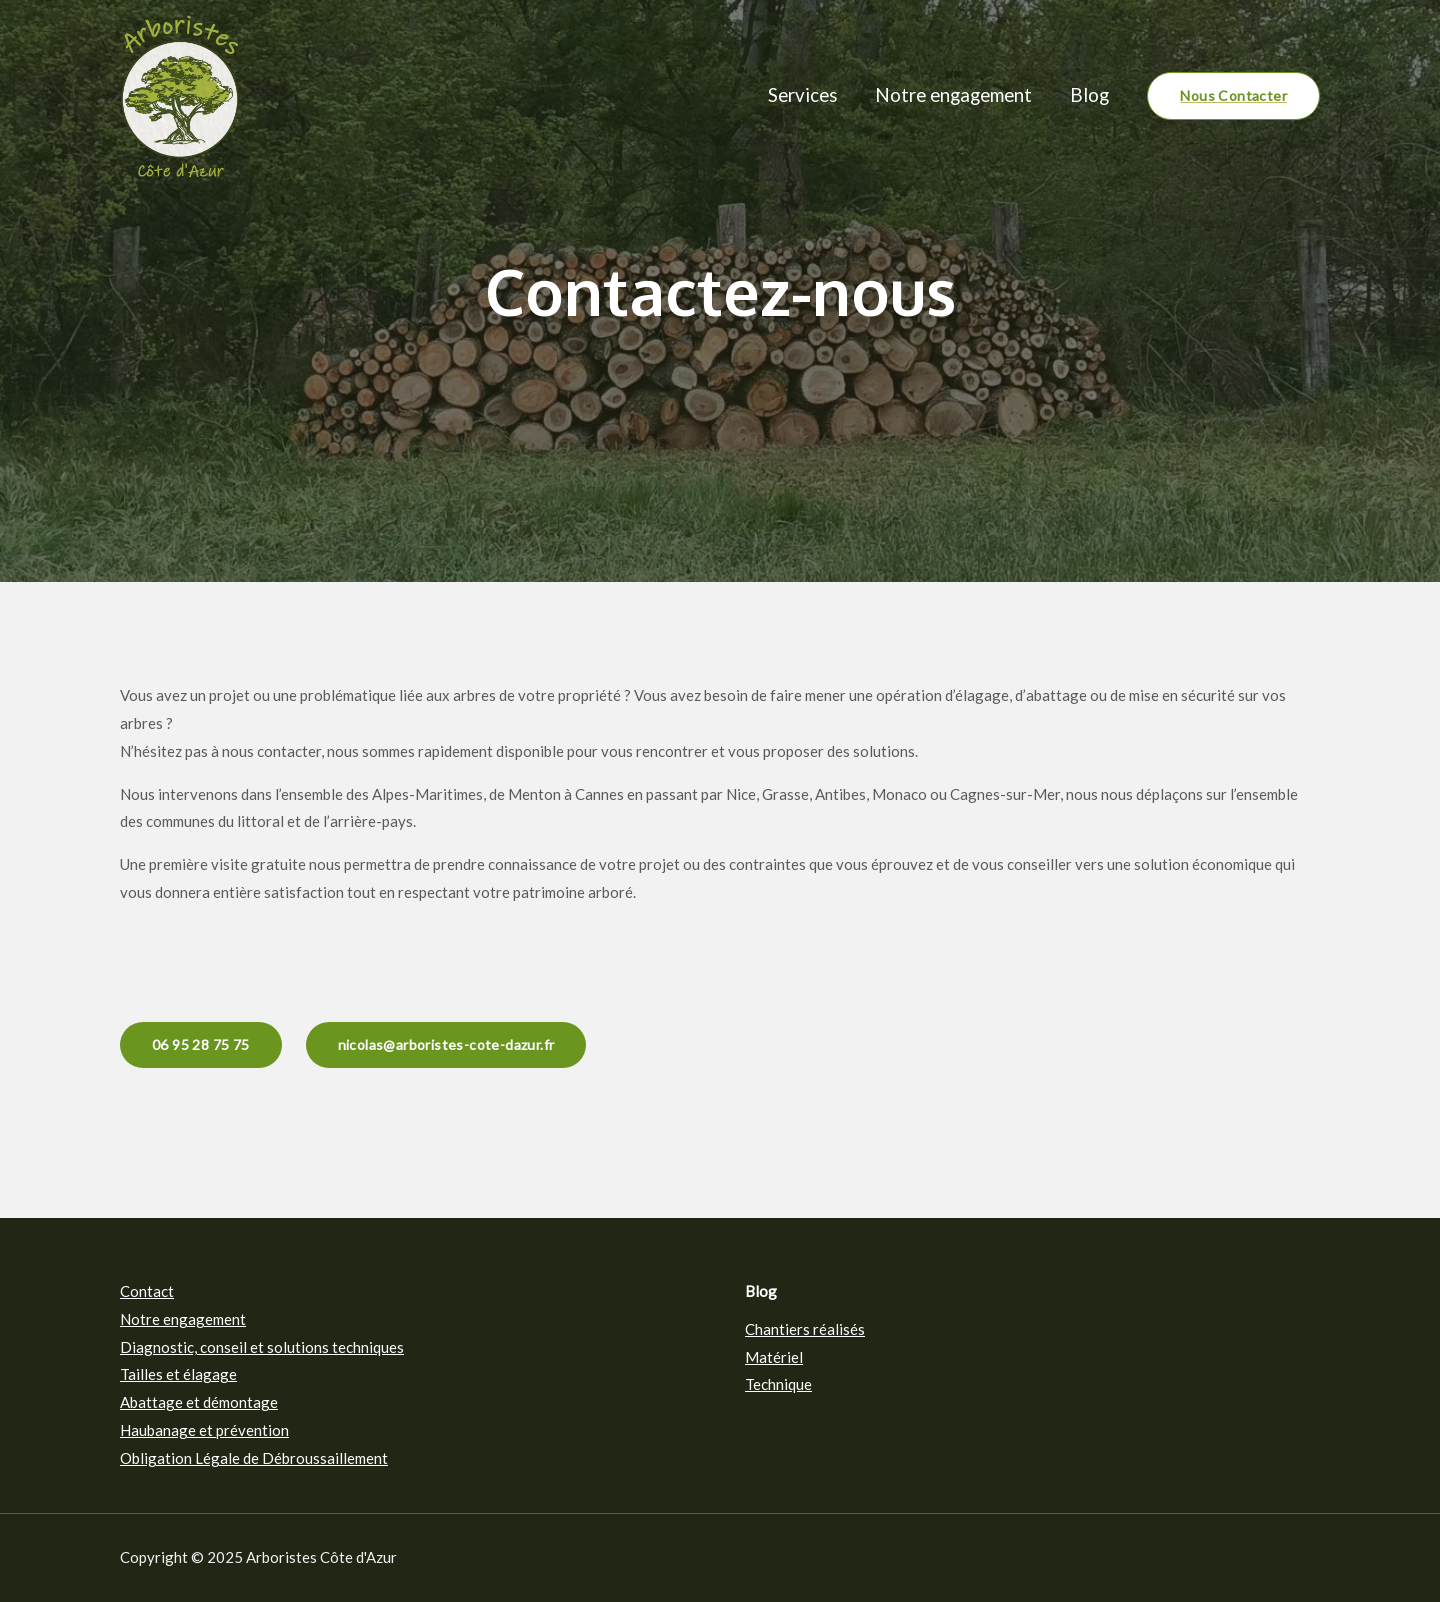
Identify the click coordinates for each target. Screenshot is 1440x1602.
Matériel (774, 1357)
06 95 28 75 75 (201, 1044)
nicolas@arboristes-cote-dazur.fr (446, 1044)
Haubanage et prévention (204, 1430)
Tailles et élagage (178, 1374)
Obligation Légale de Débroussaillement (254, 1458)
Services (803, 94)
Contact (147, 1291)
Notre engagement (953, 94)
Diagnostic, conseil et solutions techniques (262, 1347)
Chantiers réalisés (805, 1329)
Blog (1089, 94)
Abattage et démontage (199, 1402)
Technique (778, 1384)
